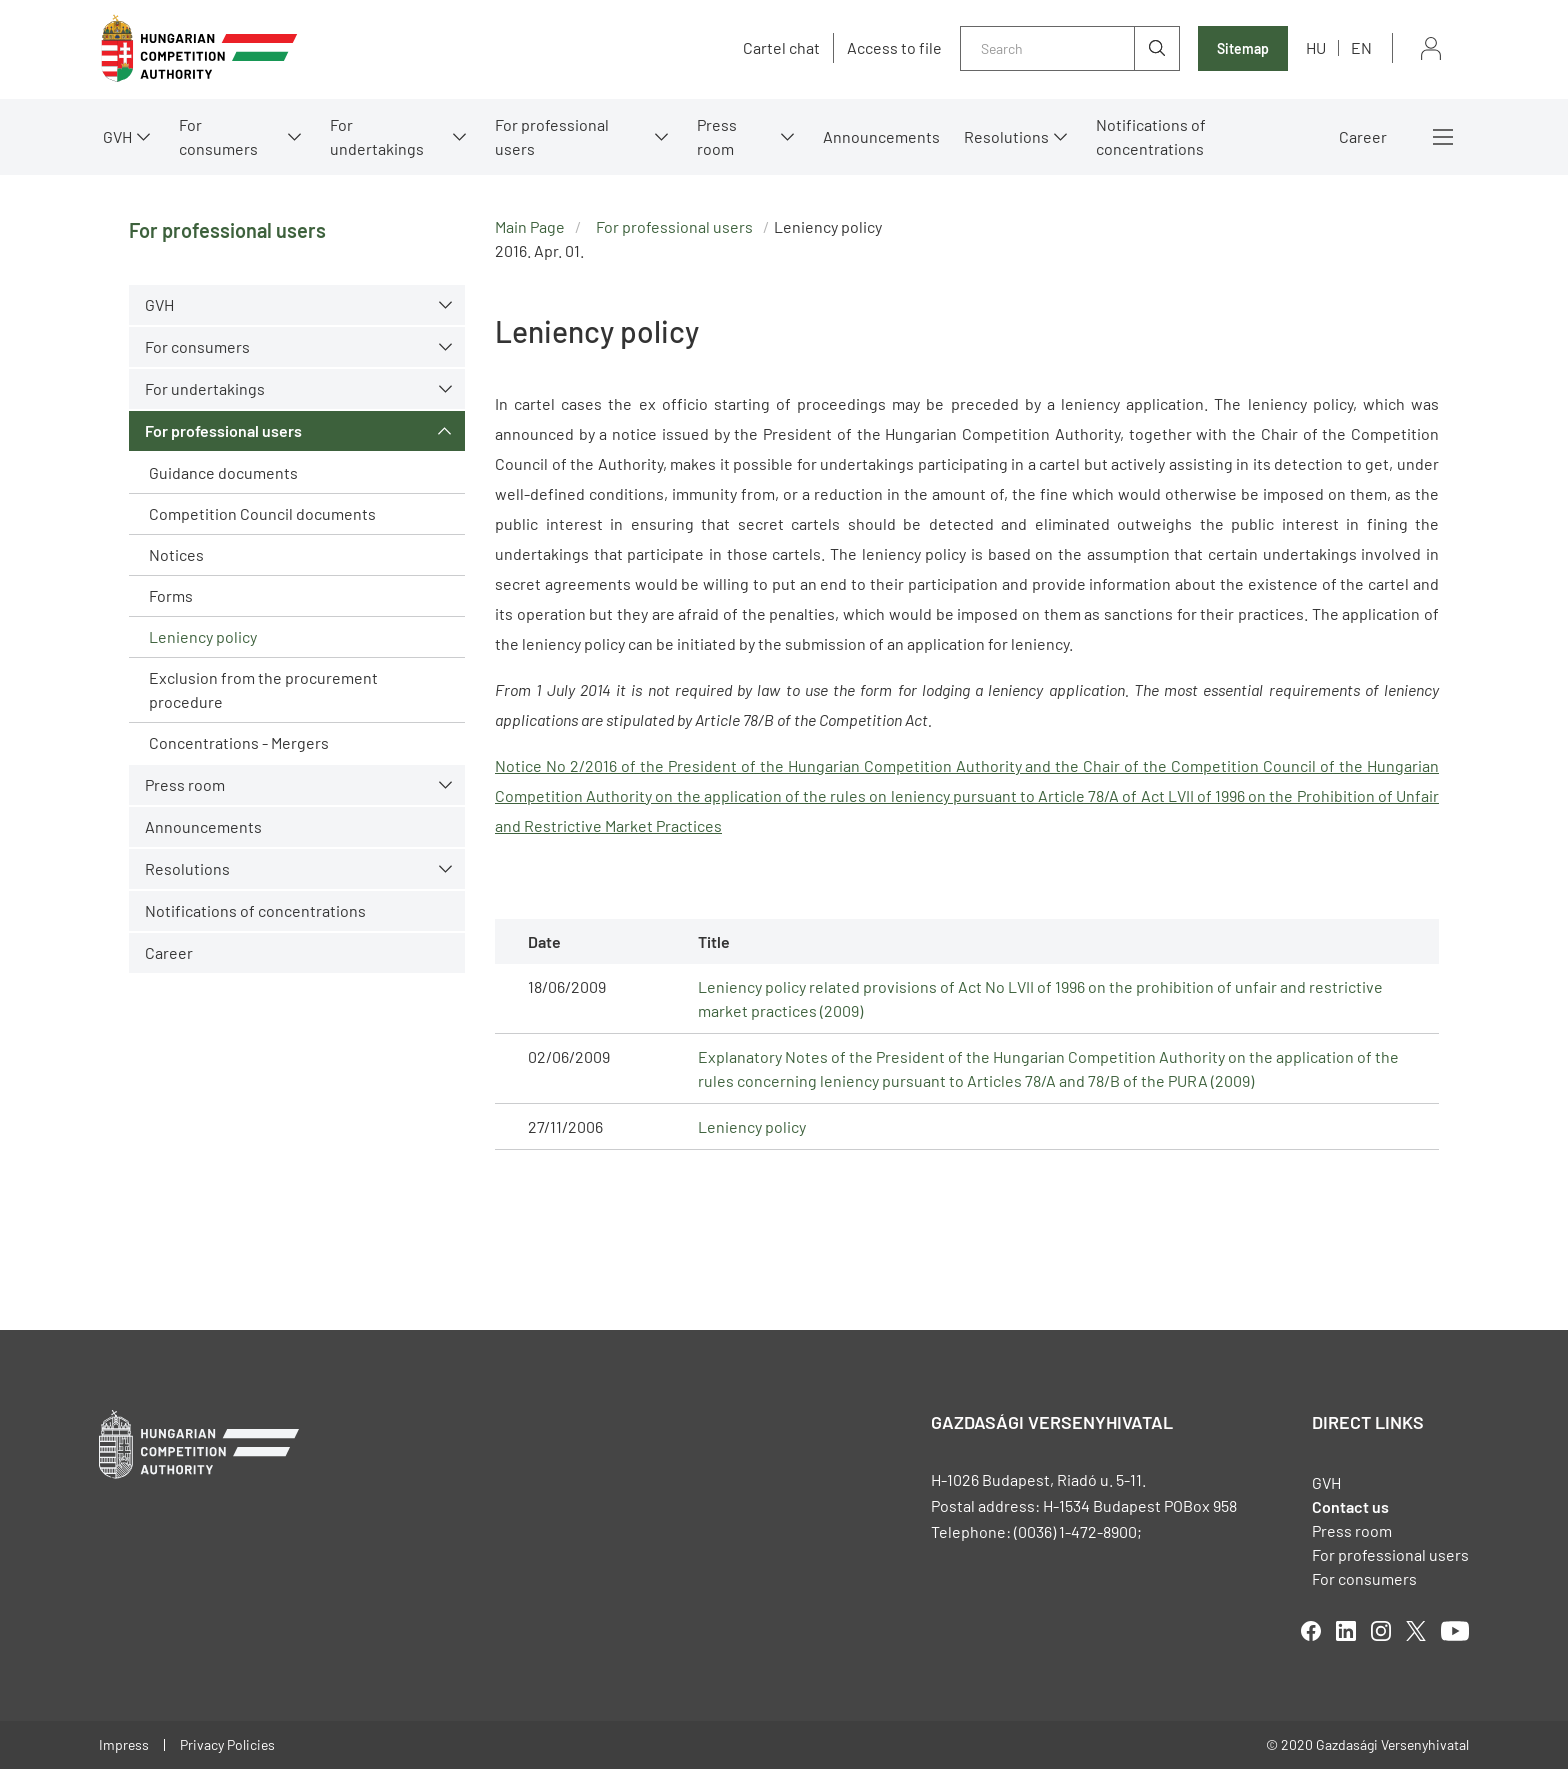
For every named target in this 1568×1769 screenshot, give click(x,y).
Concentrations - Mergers (239, 742)
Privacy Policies (227, 1744)
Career (1363, 136)
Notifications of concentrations (1151, 136)
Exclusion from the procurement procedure (263, 689)
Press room (717, 136)
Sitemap (1243, 48)
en (1361, 47)
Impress (124, 1744)
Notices (176, 554)
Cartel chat (781, 48)
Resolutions (1006, 136)
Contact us (1350, 1506)
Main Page (530, 226)
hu (1316, 47)
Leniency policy (203, 636)
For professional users (552, 136)
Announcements (881, 136)
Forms (171, 595)
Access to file (894, 48)
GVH (117, 136)
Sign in (1431, 48)
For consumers (218, 136)
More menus (1443, 137)
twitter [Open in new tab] (1416, 1631)
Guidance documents (223, 472)
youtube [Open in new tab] (1455, 1631)
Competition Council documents (262, 513)
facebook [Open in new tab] (1311, 1631)
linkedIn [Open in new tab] (1346, 1631)
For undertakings (377, 136)
